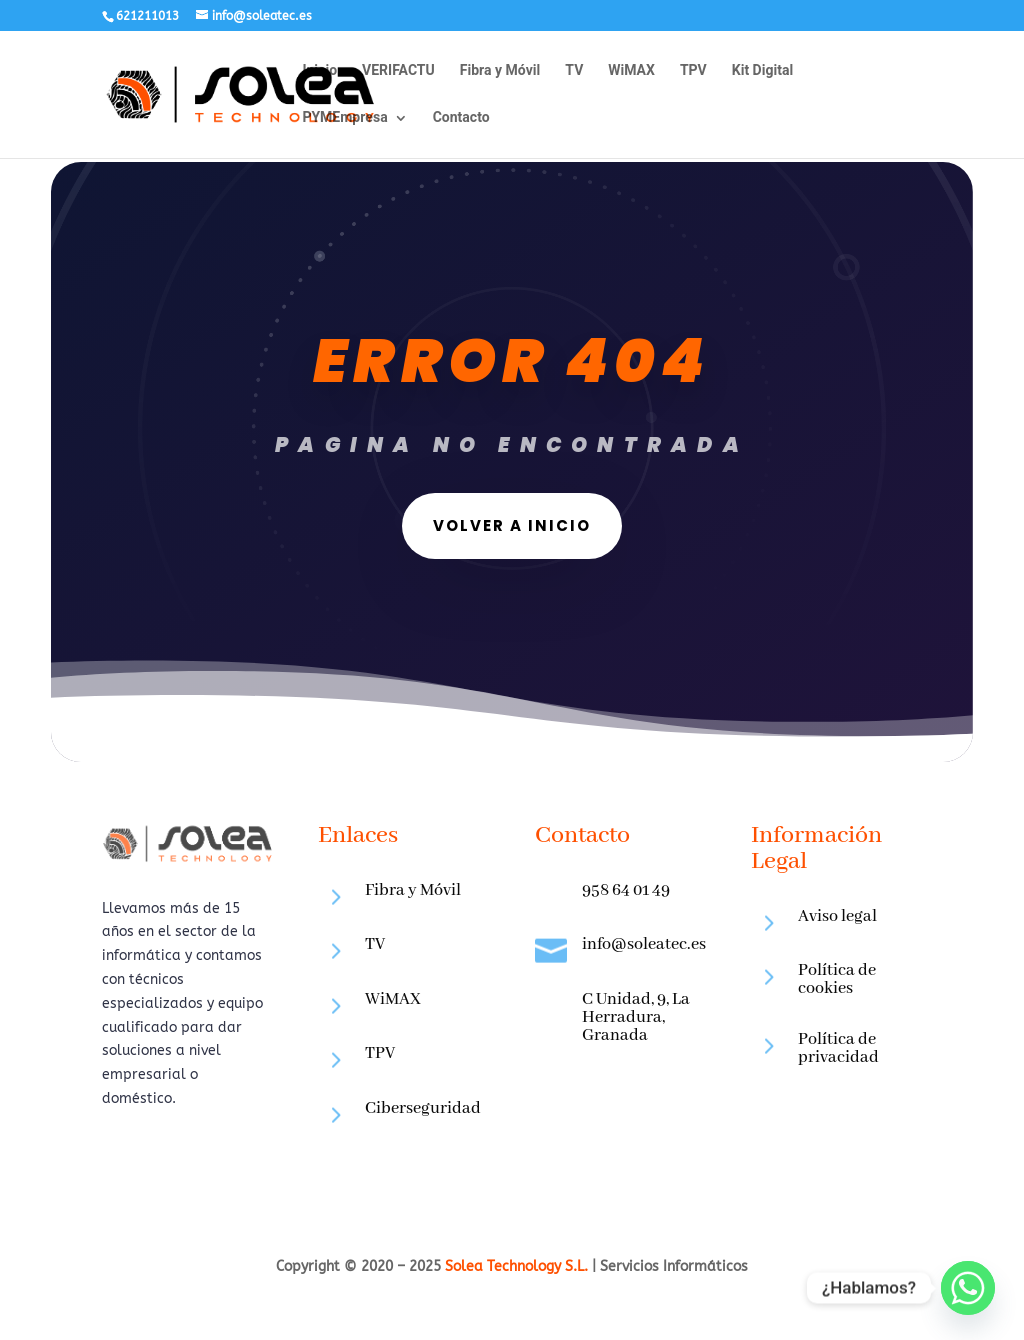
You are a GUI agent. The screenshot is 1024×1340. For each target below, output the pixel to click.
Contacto (461, 119)
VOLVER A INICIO (462, 529)
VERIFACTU (398, 72)
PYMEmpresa (344, 119)
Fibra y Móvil (500, 72)
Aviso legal (837, 916)
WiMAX (631, 72)
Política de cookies (837, 979)
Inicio (319, 72)
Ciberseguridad (423, 1108)
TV (574, 72)
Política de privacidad (838, 1048)
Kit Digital (762, 72)
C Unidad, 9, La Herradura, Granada (636, 1017)
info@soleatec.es (644, 944)
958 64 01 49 (626, 890)
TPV (693, 72)
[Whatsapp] (968, 1288)
